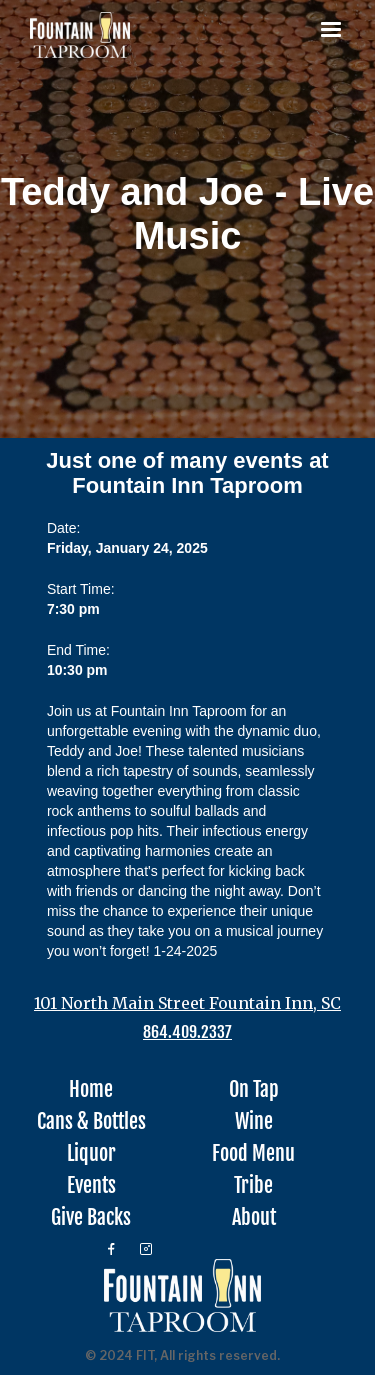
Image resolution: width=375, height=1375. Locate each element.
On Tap (254, 1090)
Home (91, 1090)
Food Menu (253, 1154)
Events (91, 1186)
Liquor (91, 1154)
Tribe (253, 1186)
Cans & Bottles (91, 1122)
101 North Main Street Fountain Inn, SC (187, 1003)
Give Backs (91, 1218)
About (254, 1218)
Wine (254, 1122)
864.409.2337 (187, 1032)
